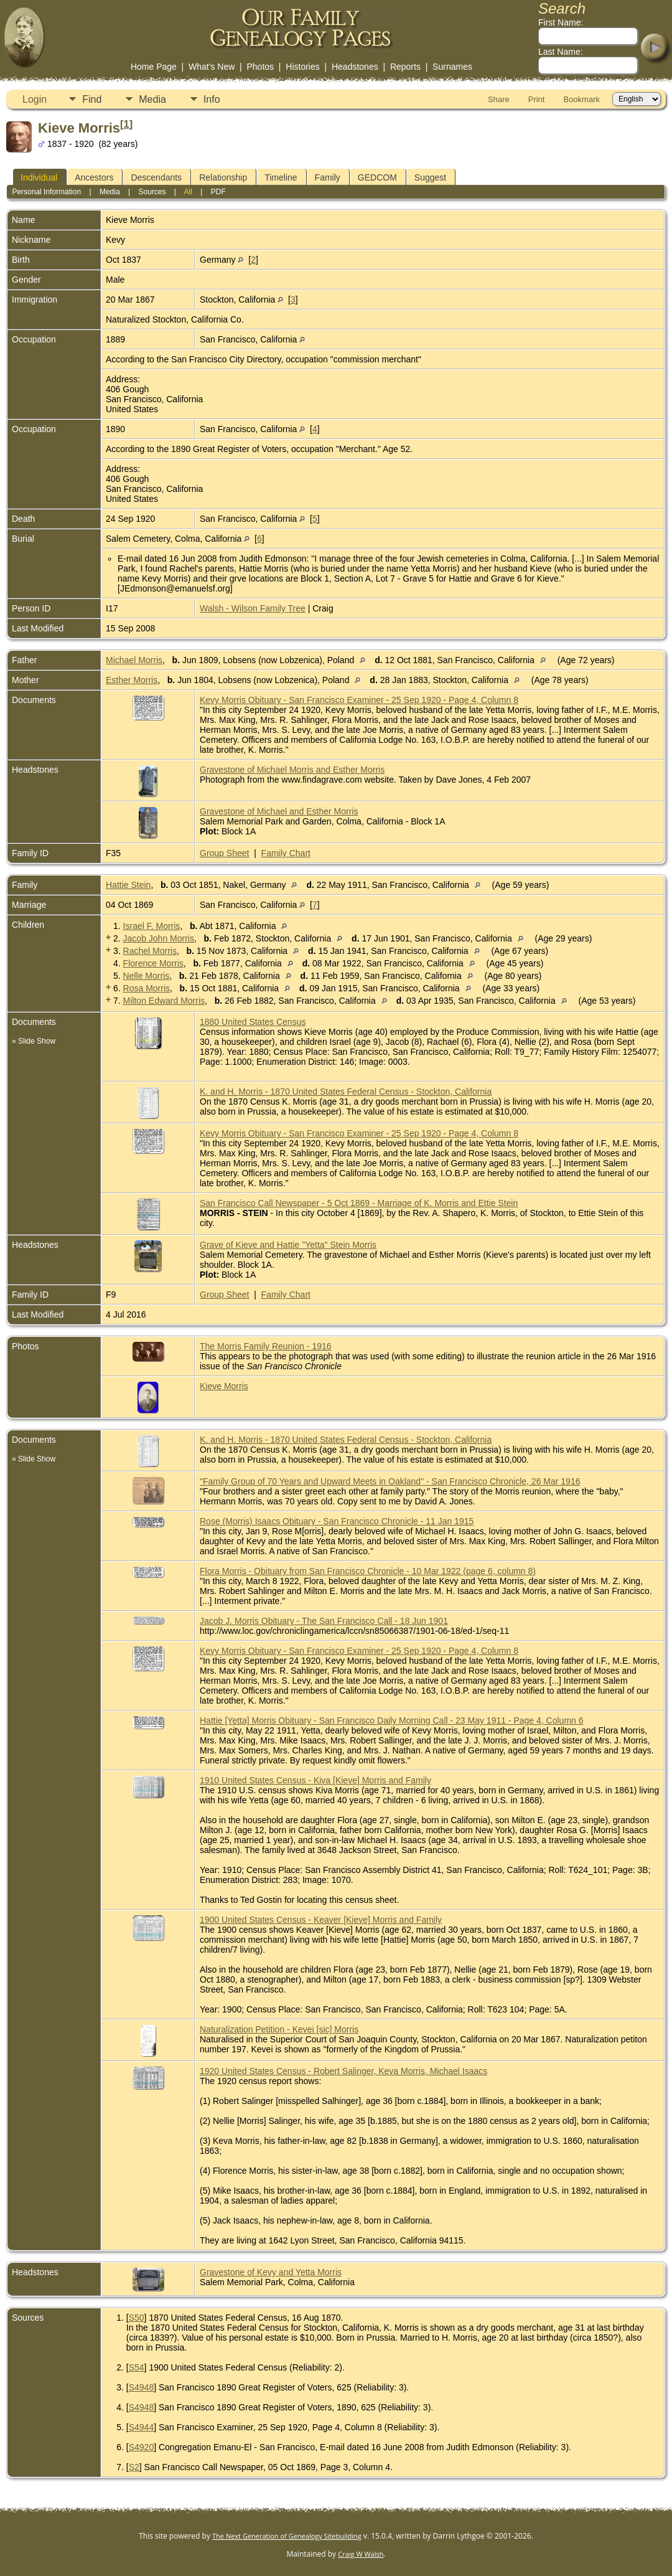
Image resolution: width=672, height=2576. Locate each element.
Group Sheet (224, 853)
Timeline (280, 177)
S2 (134, 2467)
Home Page (154, 67)
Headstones (355, 67)
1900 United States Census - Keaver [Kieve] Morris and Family (321, 1920)
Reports (405, 67)
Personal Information (46, 191)
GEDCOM (377, 177)
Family (327, 177)
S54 (136, 2367)
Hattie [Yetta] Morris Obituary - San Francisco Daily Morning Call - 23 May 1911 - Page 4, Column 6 (392, 1720)
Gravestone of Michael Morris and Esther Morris (292, 770)
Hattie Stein (128, 885)
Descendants (156, 177)
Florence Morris (153, 963)
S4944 (141, 2427)
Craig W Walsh (360, 2554)
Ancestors (94, 177)
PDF (218, 191)
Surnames (452, 67)
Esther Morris (131, 680)
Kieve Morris (224, 1386)
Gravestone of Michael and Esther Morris (279, 811)
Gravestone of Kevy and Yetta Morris (271, 2272)
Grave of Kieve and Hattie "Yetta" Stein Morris (288, 1245)
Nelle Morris (146, 976)
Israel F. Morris (151, 926)
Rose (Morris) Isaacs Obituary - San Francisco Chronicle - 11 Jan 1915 (337, 1521)
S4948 (141, 2387)
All (188, 191)
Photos (260, 67)
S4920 (141, 2447)
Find (91, 99)
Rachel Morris (150, 951)
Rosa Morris (146, 988)
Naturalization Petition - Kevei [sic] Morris (279, 2029)
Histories (302, 67)
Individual (39, 177)
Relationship (223, 177)
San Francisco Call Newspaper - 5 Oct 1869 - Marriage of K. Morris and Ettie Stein (359, 1203)
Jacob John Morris (158, 938)
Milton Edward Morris (164, 1001)
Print (536, 99)
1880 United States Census (253, 1022)
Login (34, 99)
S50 (136, 2318)
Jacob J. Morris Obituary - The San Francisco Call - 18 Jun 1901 (324, 1621)
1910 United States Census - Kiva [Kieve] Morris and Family (315, 1780)
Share (499, 99)
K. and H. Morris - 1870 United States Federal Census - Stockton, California (346, 1092)
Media (152, 99)
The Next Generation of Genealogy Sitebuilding (287, 2536)
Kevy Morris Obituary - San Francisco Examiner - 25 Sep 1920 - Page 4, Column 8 (359, 700)
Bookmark (581, 99)
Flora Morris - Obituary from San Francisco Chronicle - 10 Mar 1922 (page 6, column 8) (368, 1571)
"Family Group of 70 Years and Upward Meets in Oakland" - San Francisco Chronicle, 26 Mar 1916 (390, 1481)
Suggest (430, 177)
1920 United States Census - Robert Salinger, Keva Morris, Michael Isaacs (343, 2071)
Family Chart (285, 853)
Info (211, 99)
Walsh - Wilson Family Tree (253, 608)
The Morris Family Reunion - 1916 (266, 1346)
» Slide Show (33, 1041)
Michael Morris (134, 660)
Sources (152, 191)
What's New (212, 67)
